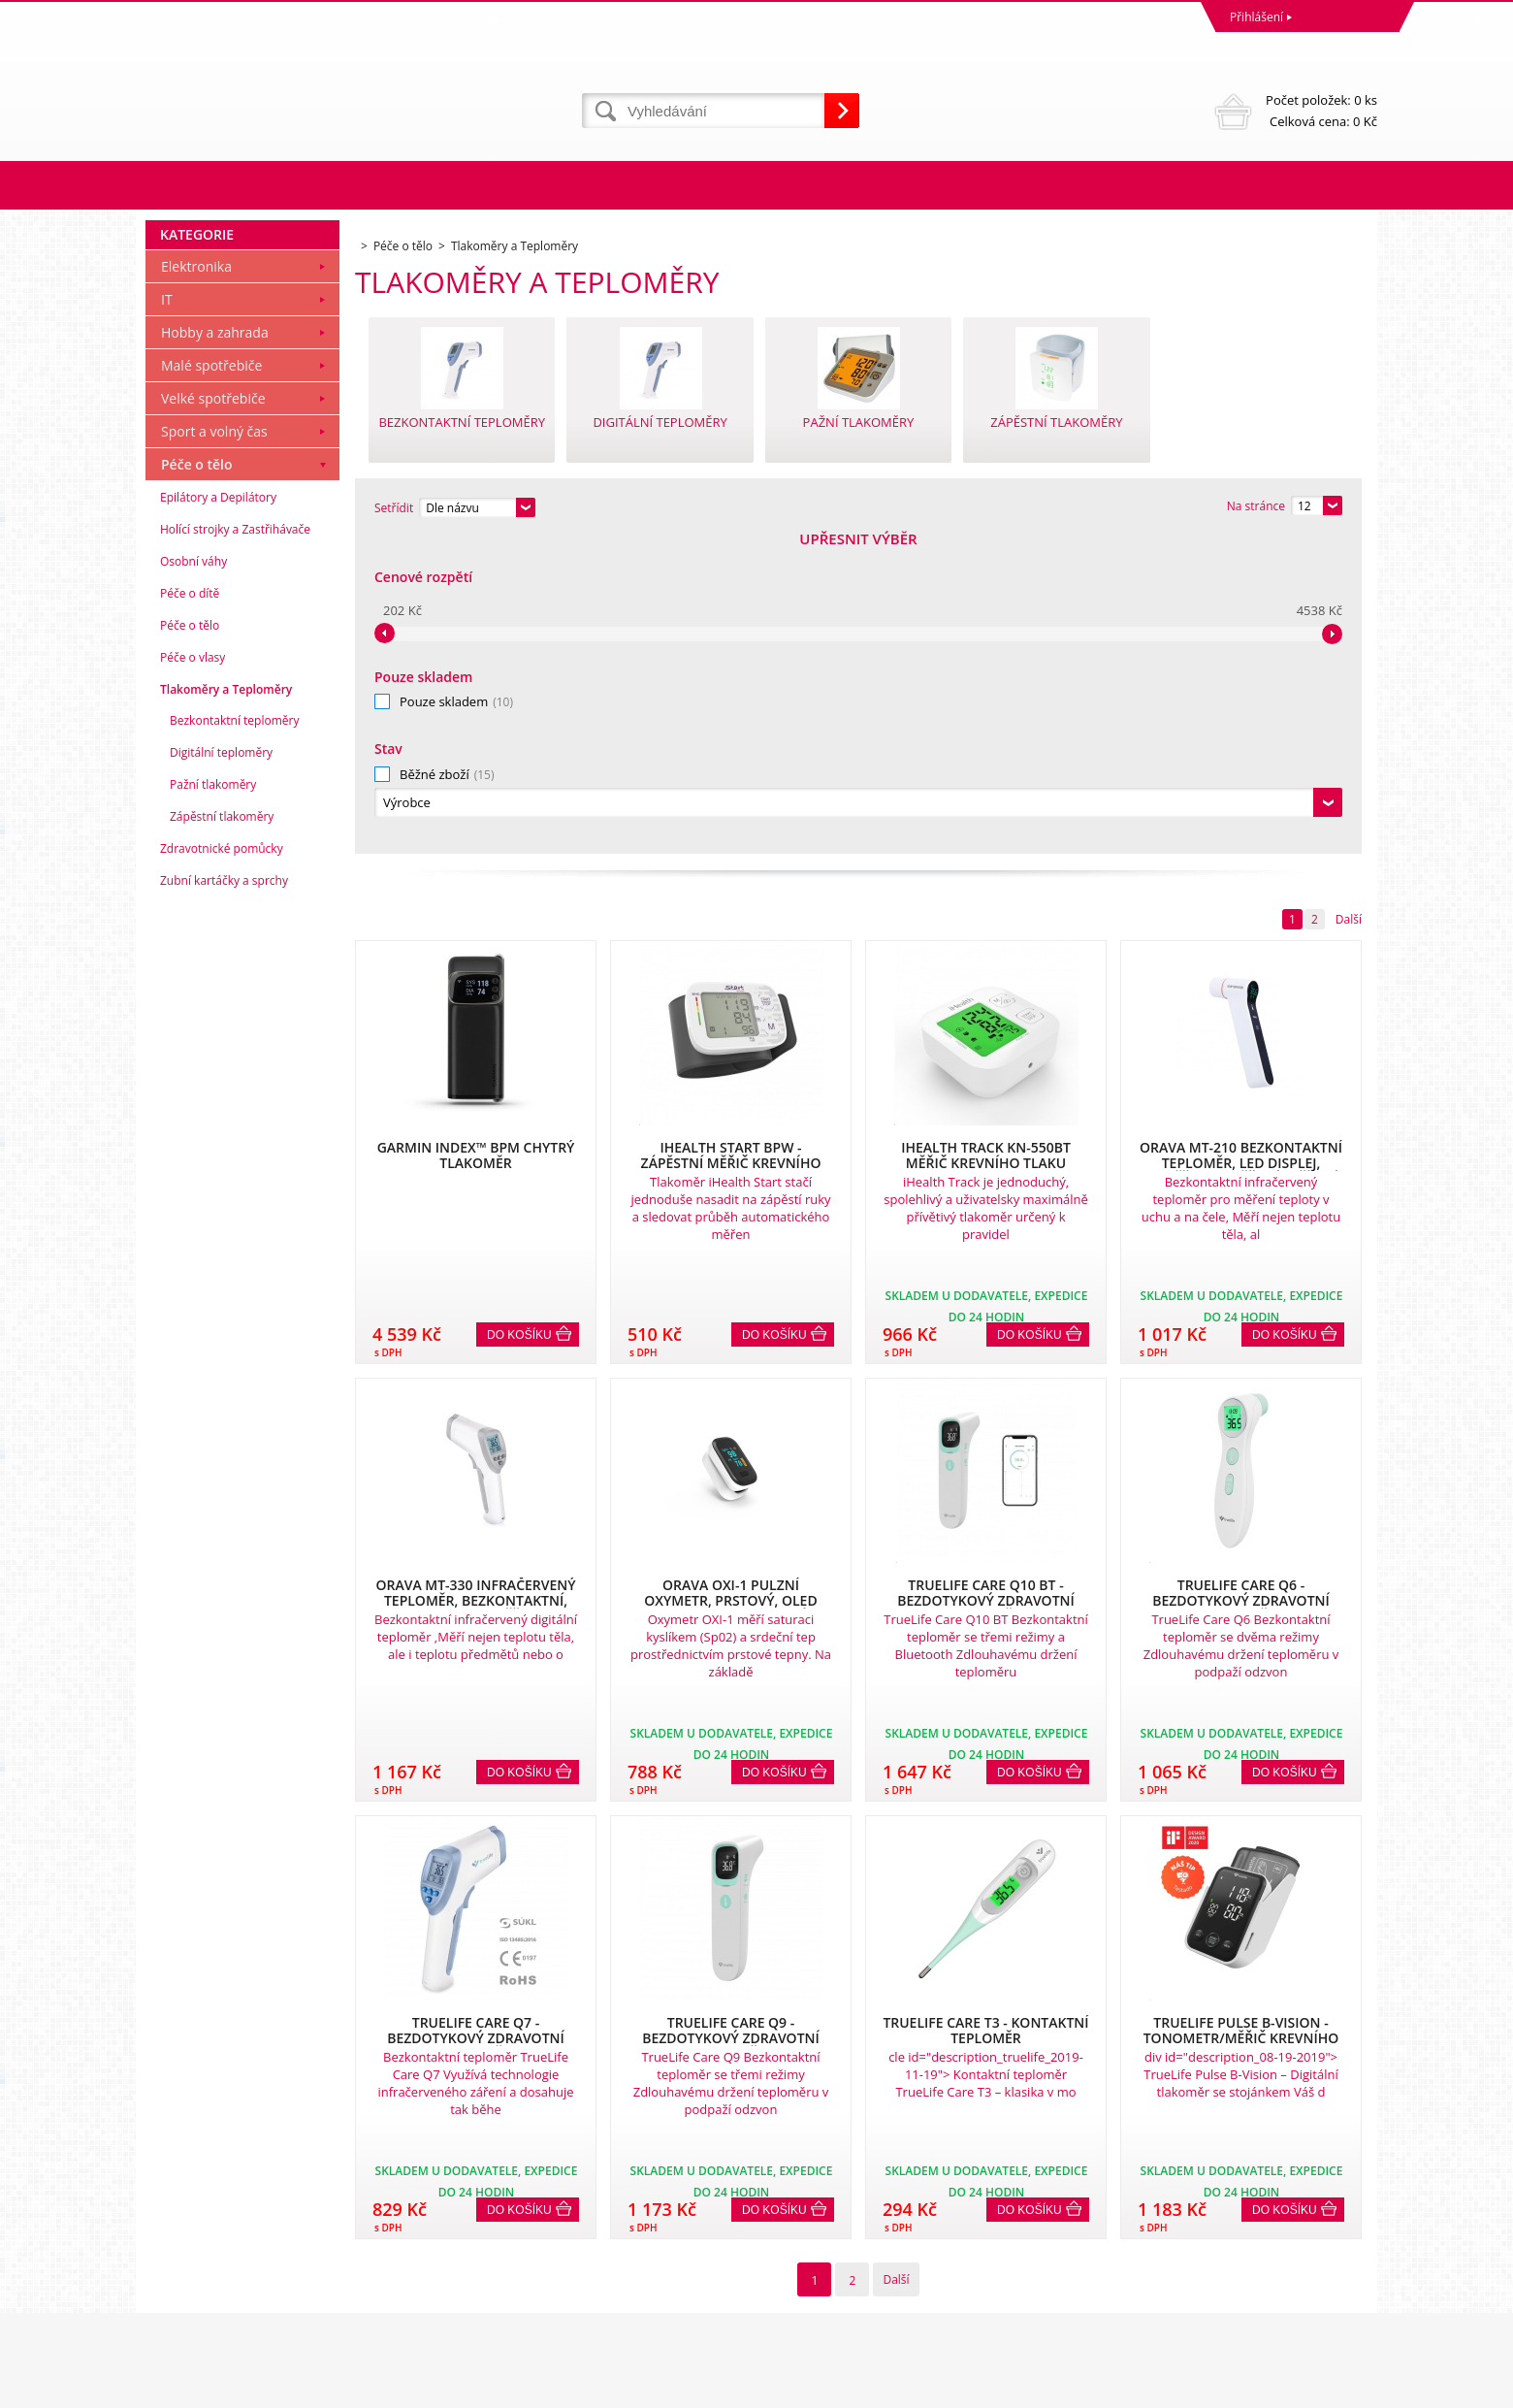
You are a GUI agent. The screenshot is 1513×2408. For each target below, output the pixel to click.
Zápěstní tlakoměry (222, 1133)
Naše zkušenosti (805, 2207)
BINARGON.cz (1340, 2388)
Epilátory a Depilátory (218, 814)
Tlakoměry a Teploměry (226, 1006)
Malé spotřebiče (211, 682)
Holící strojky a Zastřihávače (235, 846)
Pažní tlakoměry (213, 1101)
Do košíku (519, 1018)
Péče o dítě (189, 910)
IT (167, 616)
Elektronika (196, 583)
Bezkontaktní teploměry (234, 1037)
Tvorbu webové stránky (1200, 2388)
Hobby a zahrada (215, 649)
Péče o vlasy (192, 974)
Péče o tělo (197, 781)
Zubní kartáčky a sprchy (224, 1197)
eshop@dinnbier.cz (508, 2314)
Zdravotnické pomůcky (221, 1165)
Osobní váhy (193, 878)
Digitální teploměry (221, 1069)
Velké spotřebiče (213, 715)
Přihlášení (1256, 17)
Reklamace (179, 2207)
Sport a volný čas (214, 748)
